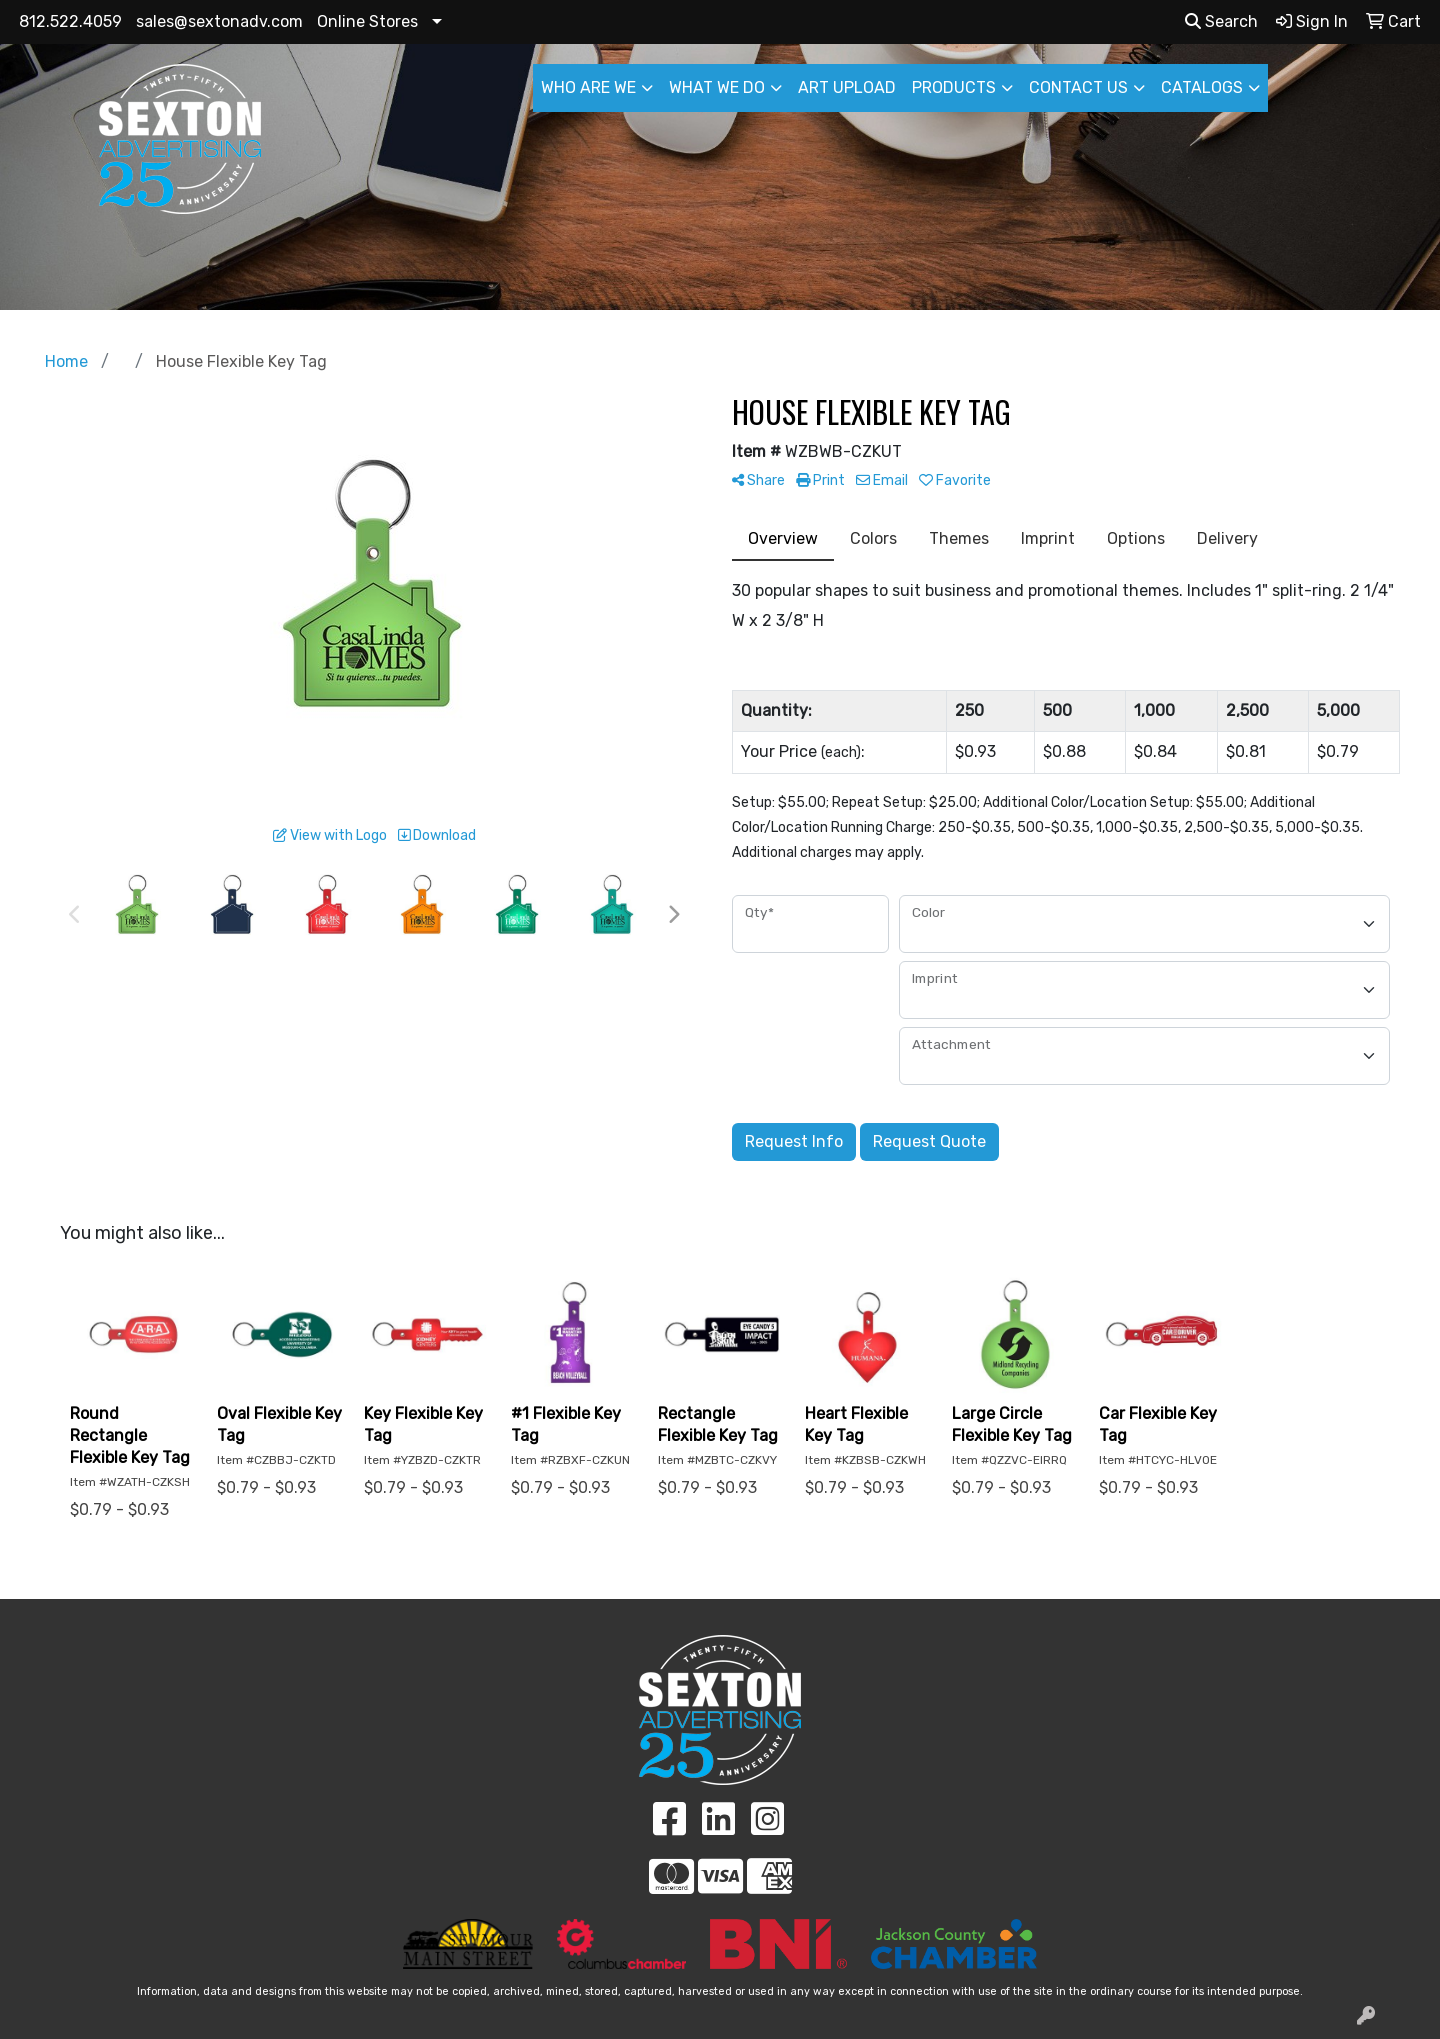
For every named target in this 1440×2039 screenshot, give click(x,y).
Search (1221, 21)
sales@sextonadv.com (219, 21)
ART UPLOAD (847, 87)
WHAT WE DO (717, 87)
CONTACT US (1078, 87)
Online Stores (367, 21)
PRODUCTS (954, 87)
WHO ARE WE (588, 87)
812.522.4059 (70, 21)
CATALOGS (1202, 87)
